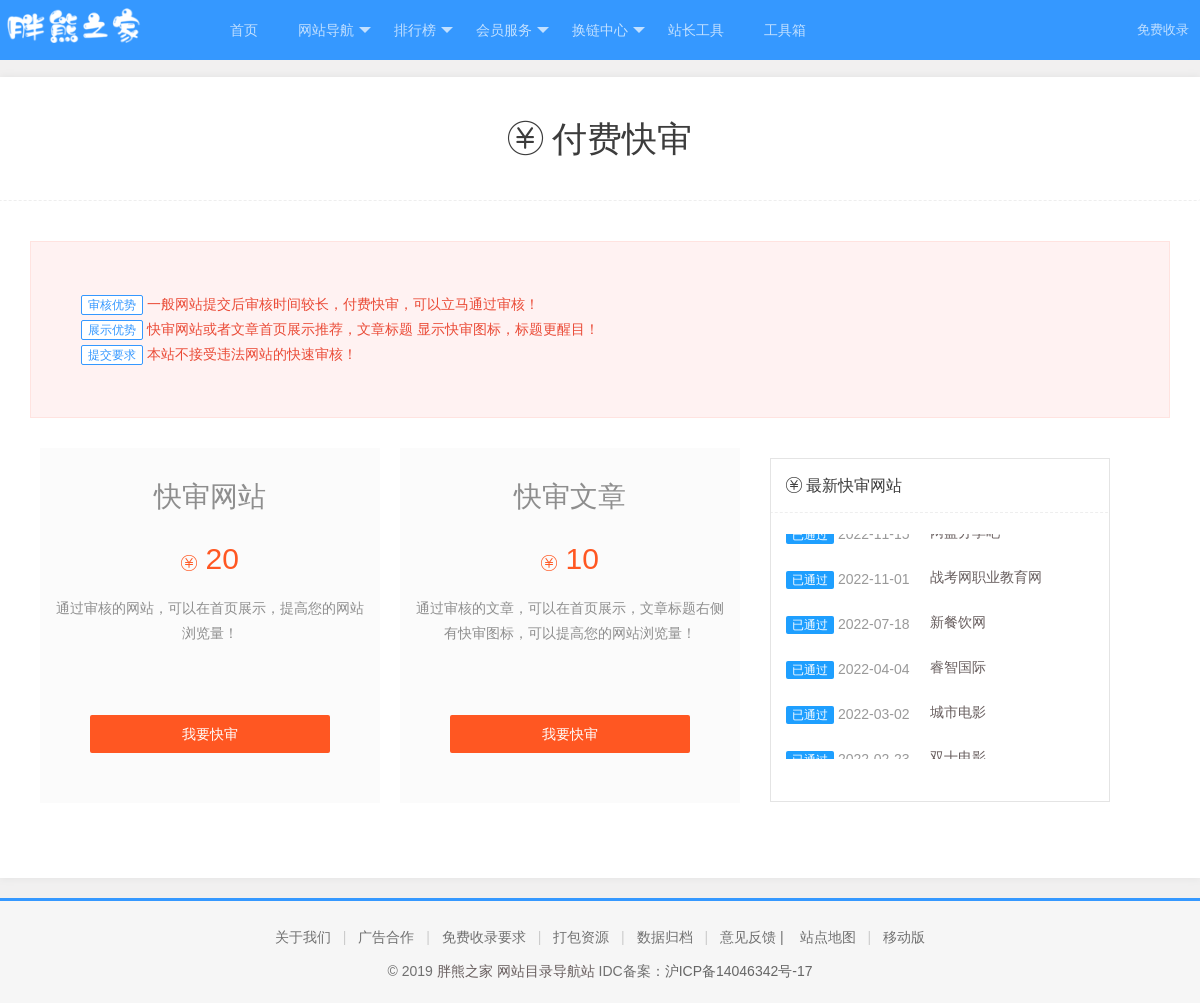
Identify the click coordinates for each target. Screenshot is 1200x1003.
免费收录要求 (484, 937)
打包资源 (581, 937)
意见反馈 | (752, 937)
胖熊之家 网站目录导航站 (516, 971)
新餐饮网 (958, 624)
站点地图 (828, 937)
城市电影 (958, 714)
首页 (244, 30)
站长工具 (696, 30)
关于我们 (303, 937)
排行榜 (423, 30)
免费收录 (1163, 29)
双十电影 (958, 759)
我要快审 (210, 734)
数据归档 (665, 937)
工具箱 (785, 30)
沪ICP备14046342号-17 (739, 971)
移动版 (904, 937)
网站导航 (334, 30)
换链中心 (608, 30)
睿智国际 (958, 669)
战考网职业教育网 (986, 579)
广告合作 (386, 937)
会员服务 (512, 30)
